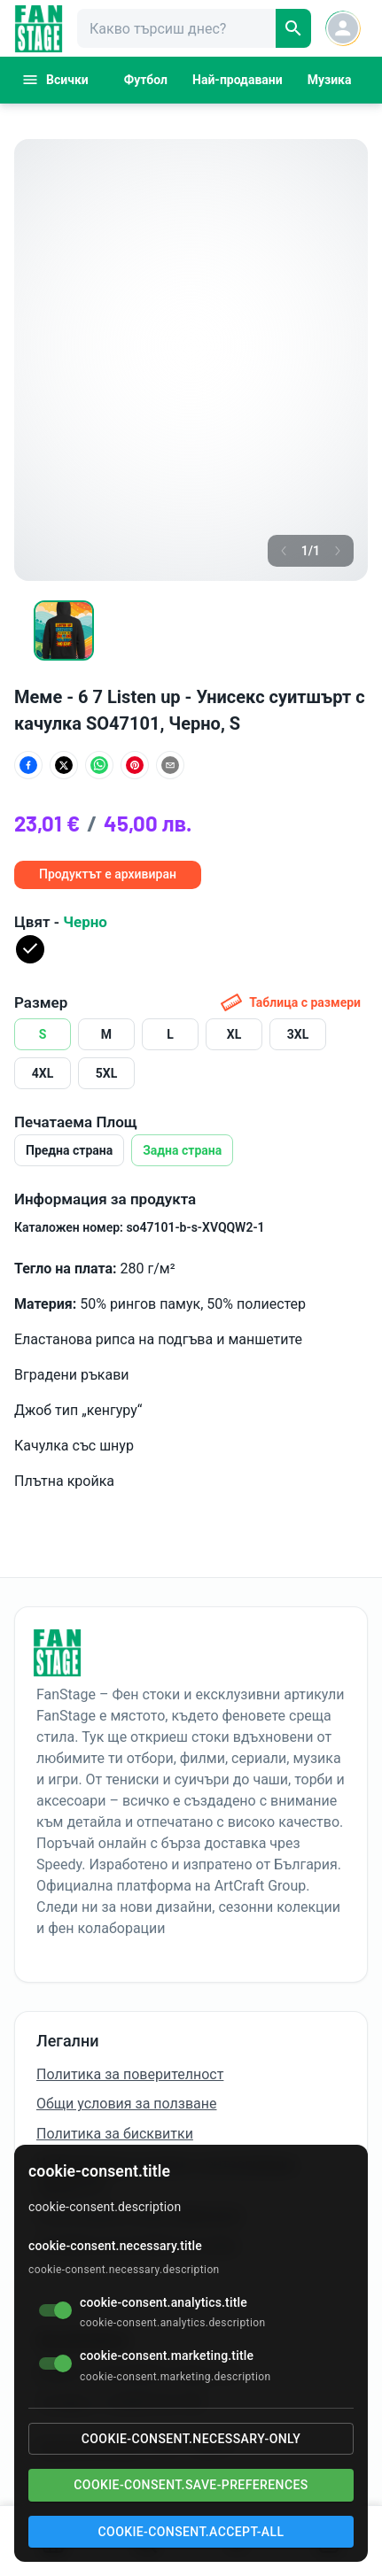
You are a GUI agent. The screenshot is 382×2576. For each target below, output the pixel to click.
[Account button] (343, 28)
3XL (298, 1034)
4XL (43, 1073)
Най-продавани (237, 80)
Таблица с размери (291, 1002)
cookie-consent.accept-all (191, 2532)
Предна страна (69, 1150)
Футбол (146, 80)
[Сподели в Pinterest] (135, 765)
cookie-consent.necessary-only (191, 2439)
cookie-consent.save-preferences (191, 2485)
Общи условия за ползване (126, 2103)
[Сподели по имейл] (170, 765)
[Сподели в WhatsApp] (99, 765)
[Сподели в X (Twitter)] (64, 765)
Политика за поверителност (129, 2074)
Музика (330, 80)
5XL (107, 1073)
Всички (55, 80)
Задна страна (182, 1150)
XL (234, 1034)
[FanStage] (38, 28)
